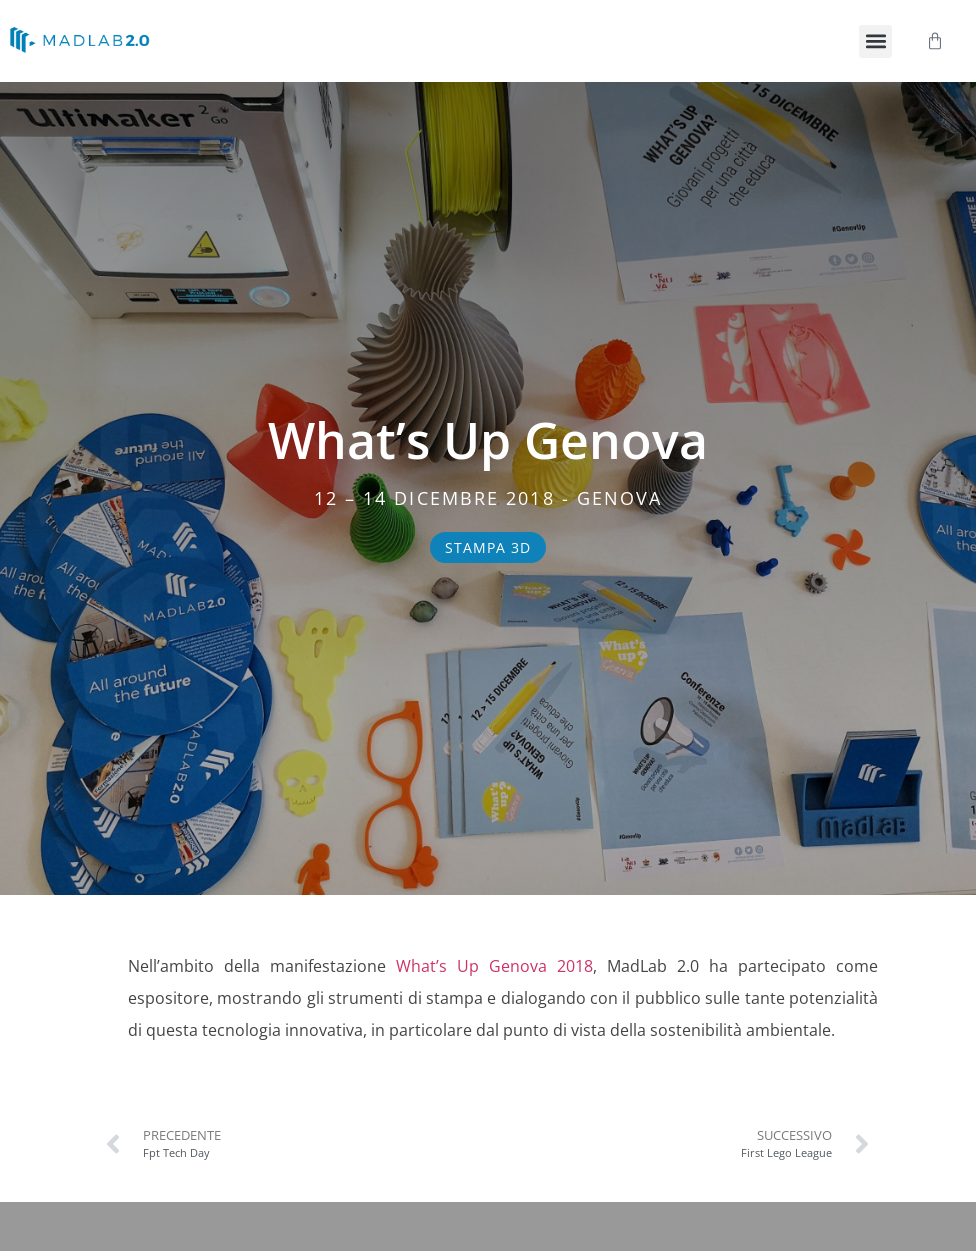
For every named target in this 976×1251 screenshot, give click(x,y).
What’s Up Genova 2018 (494, 966)
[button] (875, 41)
